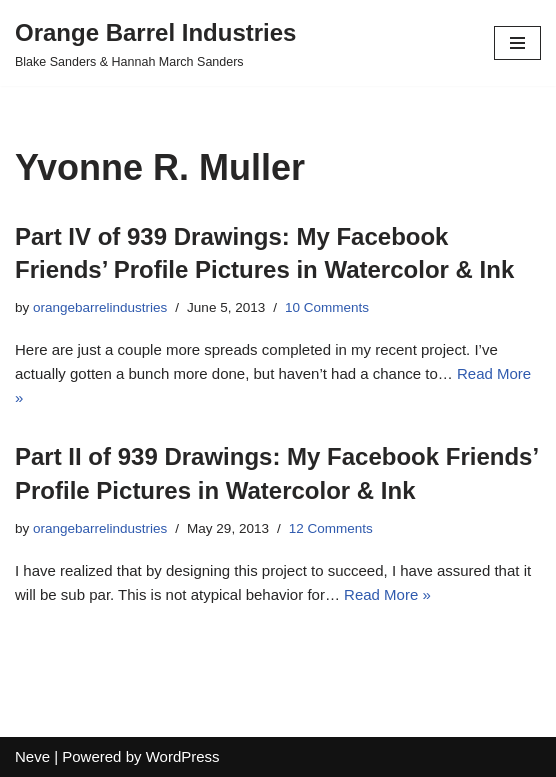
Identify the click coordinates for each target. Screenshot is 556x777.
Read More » (387, 594)
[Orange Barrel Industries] (155, 43)
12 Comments (331, 528)
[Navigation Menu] (517, 43)
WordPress (183, 756)
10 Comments (327, 307)
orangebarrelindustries (100, 307)
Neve (32, 756)
